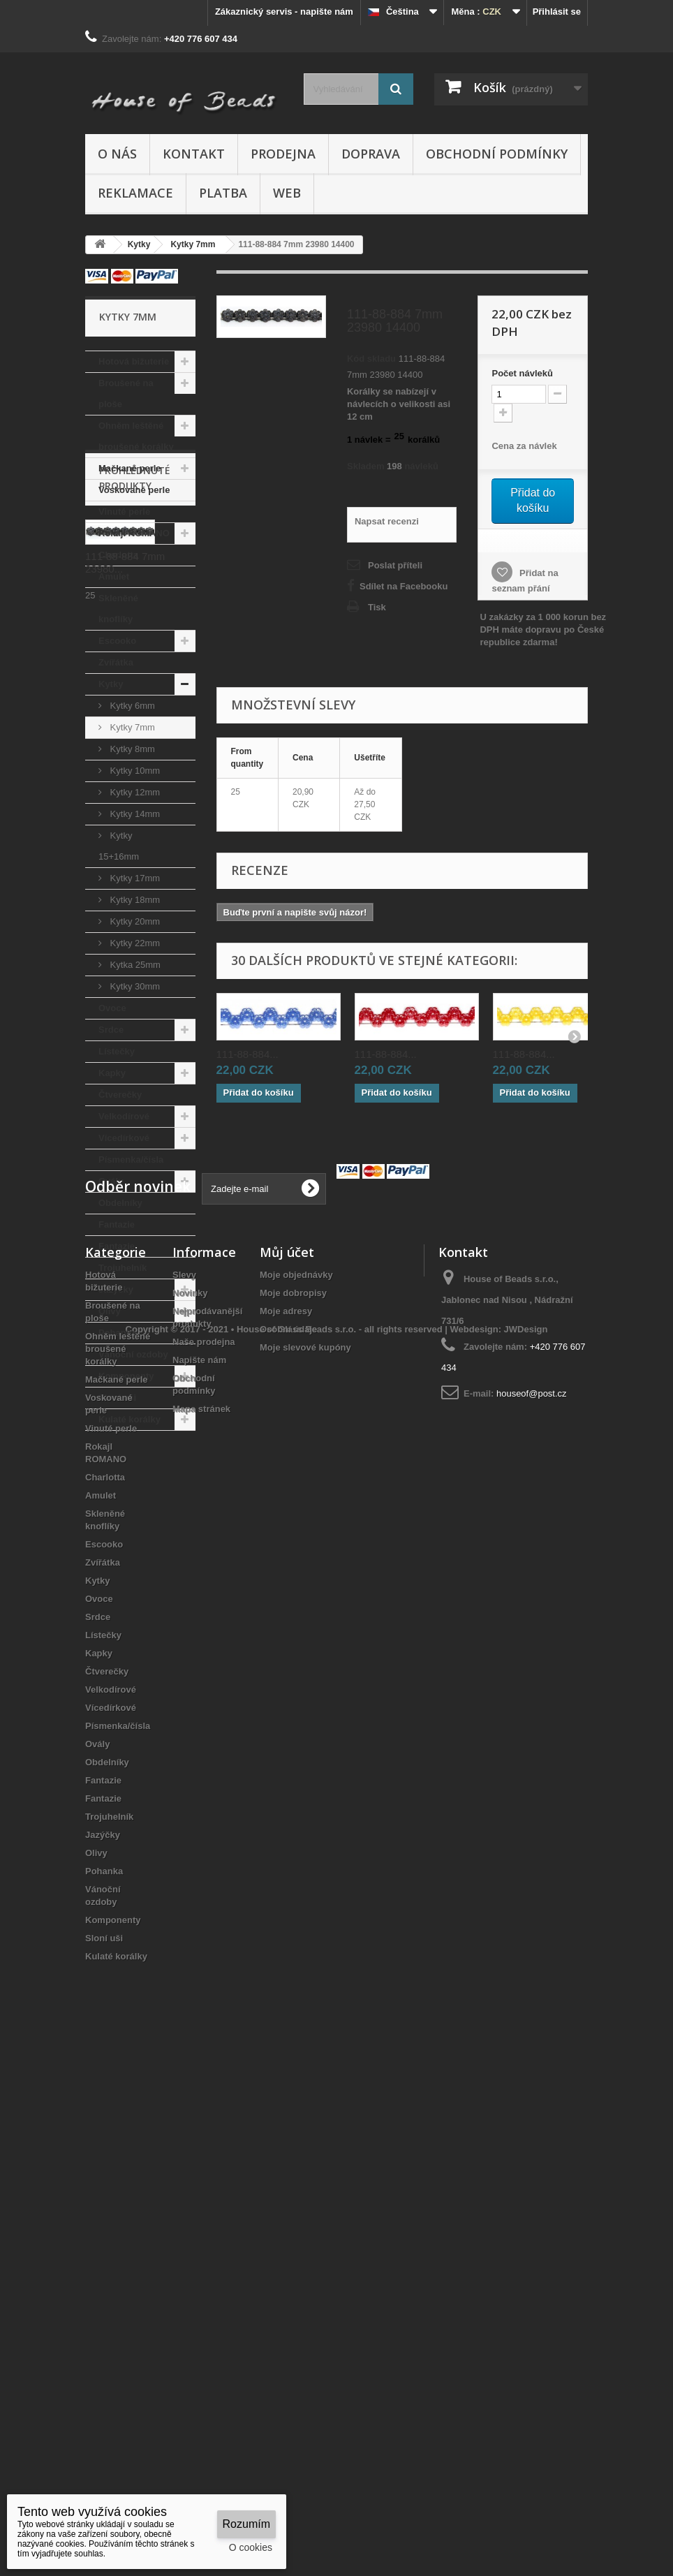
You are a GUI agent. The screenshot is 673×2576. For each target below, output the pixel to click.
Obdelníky (120, 1203)
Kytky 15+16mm (118, 846)
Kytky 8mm (131, 749)
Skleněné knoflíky (118, 608)
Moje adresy (286, 1816)
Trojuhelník (122, 1268)
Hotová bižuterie (133, 361)
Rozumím (246, 2524)
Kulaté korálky (129, 1419)
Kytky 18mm (134, 900)
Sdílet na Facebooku (404, 586)
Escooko (117, 640)
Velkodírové (123, 1116)
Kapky (112, 1073)
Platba (223, 192)
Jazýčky (115, 1289)
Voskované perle (134, 490)
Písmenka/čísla (130, 1159)
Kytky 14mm (134, 814)
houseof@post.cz (531, 1899)
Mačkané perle (129, 468)
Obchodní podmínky (497, 153)
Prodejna (283, 153)
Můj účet (287, 1757)
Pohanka (117, 1332)
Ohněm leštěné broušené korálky (136, 436)
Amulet (113, 576)
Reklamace (135, 192)
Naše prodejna (203, 1847)
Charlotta (118, 555)
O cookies (250, 2547)
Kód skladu (371, 358)
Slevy (184, 1780)
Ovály (110, 1181)
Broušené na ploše (126, 393)
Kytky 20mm (134, 921)
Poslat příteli (395, 565)
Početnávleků (521, 373)
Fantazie (116, 1224)
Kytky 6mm (131, 705)
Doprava (370, 153)
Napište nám (199, 1865)
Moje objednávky (296, 1780)
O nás (117, 153)
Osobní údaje (288, 1835)
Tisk (377, 607)
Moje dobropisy (293, 1798)
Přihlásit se (557, 11)
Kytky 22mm (134, 943)
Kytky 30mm (134, 986)
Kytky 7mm (131, 727)
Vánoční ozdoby (133, 1354)
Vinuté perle (124, 511)
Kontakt (194, 153)
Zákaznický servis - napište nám (284, 11)
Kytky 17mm (134, 878)
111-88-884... (247, 1054)
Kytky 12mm (134, 792)
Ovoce (112, 1008)
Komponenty (126, 1376)
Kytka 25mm (134, 964)
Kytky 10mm (134, 770)
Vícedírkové (123, 1138)
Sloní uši (117, 1397)
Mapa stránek (201, 1914)
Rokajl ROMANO (134, 533)
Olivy (109, 1311)
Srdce (111, 1029)
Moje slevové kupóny (305, 1853)
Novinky (190, 1798)
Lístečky (116, 1051)
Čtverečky (120, 1094)
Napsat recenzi (387, 521)
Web (287, 192)
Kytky (110, 684)
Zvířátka (115, 662)
